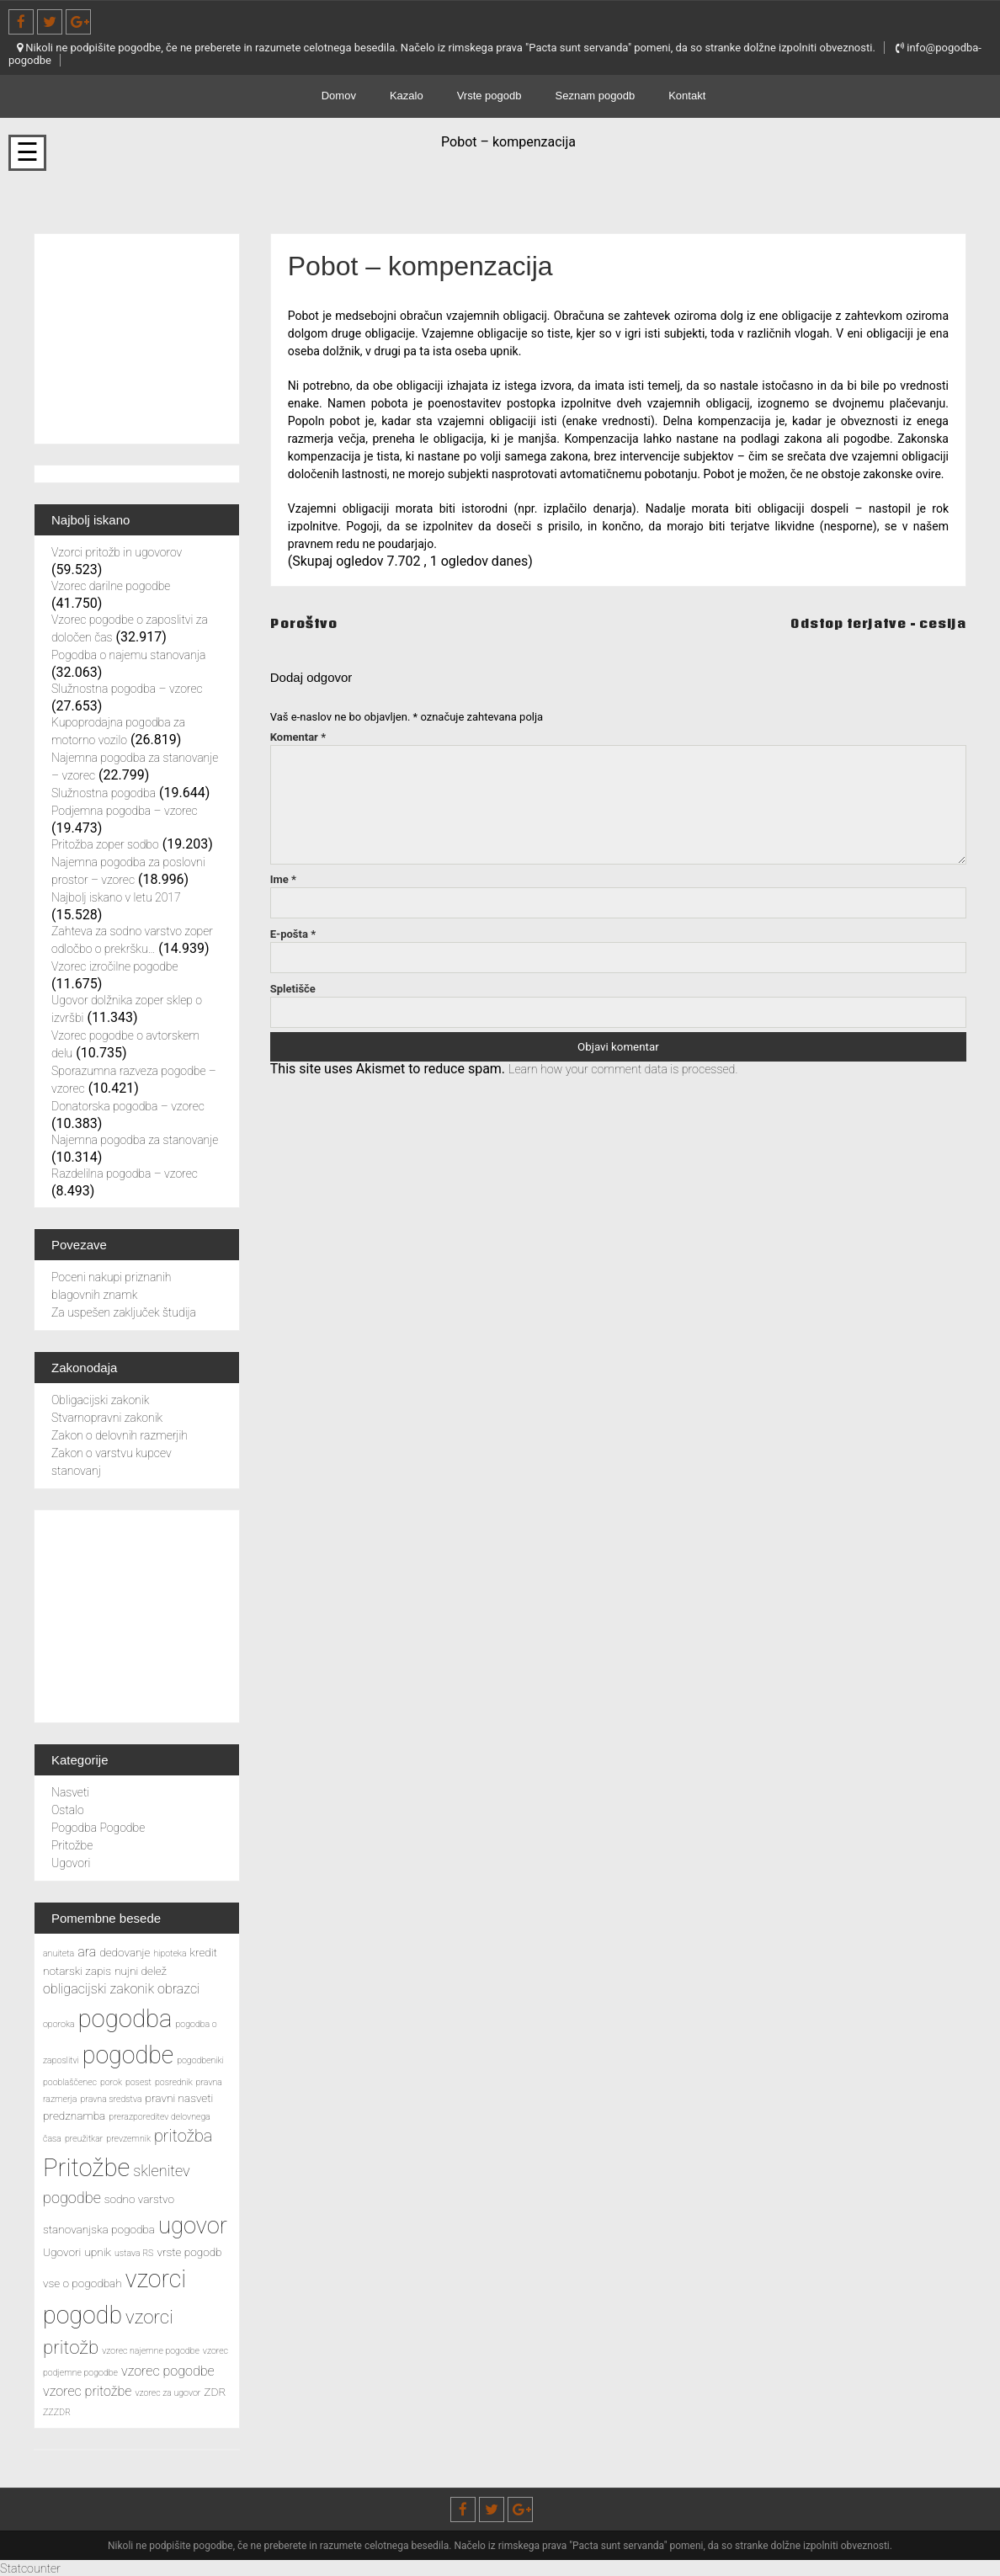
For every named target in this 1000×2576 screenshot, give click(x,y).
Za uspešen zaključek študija (123, 1312)
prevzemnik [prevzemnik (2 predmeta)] (128, 2138)
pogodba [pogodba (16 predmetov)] (125, 2018)
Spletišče (293, 988)
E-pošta (293, 934)
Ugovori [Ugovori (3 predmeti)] (62, 2252)
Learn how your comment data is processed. (637, 1069)
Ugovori (70, 1863)
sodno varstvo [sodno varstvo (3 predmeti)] (139, 2199)
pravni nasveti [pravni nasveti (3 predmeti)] (180, 2098)
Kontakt (686, 95)
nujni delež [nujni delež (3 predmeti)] (140, 1970)
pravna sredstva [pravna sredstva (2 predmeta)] (110, 2099)
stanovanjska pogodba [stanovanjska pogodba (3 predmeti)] (99, 2229)
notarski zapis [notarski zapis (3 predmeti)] (77, 1970)
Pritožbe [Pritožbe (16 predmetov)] (86, 2167)
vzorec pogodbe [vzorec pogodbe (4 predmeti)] (168, 2371)
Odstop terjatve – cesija (868, 622)
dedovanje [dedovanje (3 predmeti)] (124, 1952)
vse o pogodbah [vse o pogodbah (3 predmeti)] (82, 2283)
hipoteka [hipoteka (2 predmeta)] (169, 1953)
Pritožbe (72, 1845)
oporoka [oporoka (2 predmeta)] (59, 2024)
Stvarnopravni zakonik (106, 1417)
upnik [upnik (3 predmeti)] (97, 2252)
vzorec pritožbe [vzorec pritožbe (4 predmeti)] (87, 2391)
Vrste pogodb (489, 95)
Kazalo (406, 95)
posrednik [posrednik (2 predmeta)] (174, 2082)
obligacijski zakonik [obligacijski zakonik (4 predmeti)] (98, 1989)
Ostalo (67, 1810)
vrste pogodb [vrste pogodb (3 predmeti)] (189, 2252)
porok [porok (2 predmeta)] (111, 2082)
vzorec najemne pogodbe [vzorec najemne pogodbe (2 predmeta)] (150, 2350)
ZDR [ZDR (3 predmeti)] (215, 2391)
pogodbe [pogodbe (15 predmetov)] (127, 2055)
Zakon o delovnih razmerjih (119, 1435)
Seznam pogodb (596, 95)
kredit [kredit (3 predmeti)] (203, 1952)
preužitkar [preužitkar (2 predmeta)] (84, 2138)
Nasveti (70, 1792)
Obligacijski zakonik (100, 1400)
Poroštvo (306, 622)
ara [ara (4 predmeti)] (86, 1952)
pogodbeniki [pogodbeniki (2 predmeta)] (200, 2060)
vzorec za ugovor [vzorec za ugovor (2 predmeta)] (167, 2392)
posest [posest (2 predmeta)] (138, 2082)
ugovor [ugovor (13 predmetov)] (192, 2225)
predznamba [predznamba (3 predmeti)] (74, 2115)
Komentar (298, 737)
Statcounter (34, 2568)
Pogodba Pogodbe (98, 1827)
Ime (283, 879)
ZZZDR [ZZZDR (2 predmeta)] (57, 2412)
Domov (339, 95)
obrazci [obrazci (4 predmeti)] (178, 1989)
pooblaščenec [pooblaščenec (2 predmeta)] (70, 2082)
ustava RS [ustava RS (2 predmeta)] (134, 2253)
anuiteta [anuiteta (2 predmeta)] (58, 1953)
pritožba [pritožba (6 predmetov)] (183, 2136)
